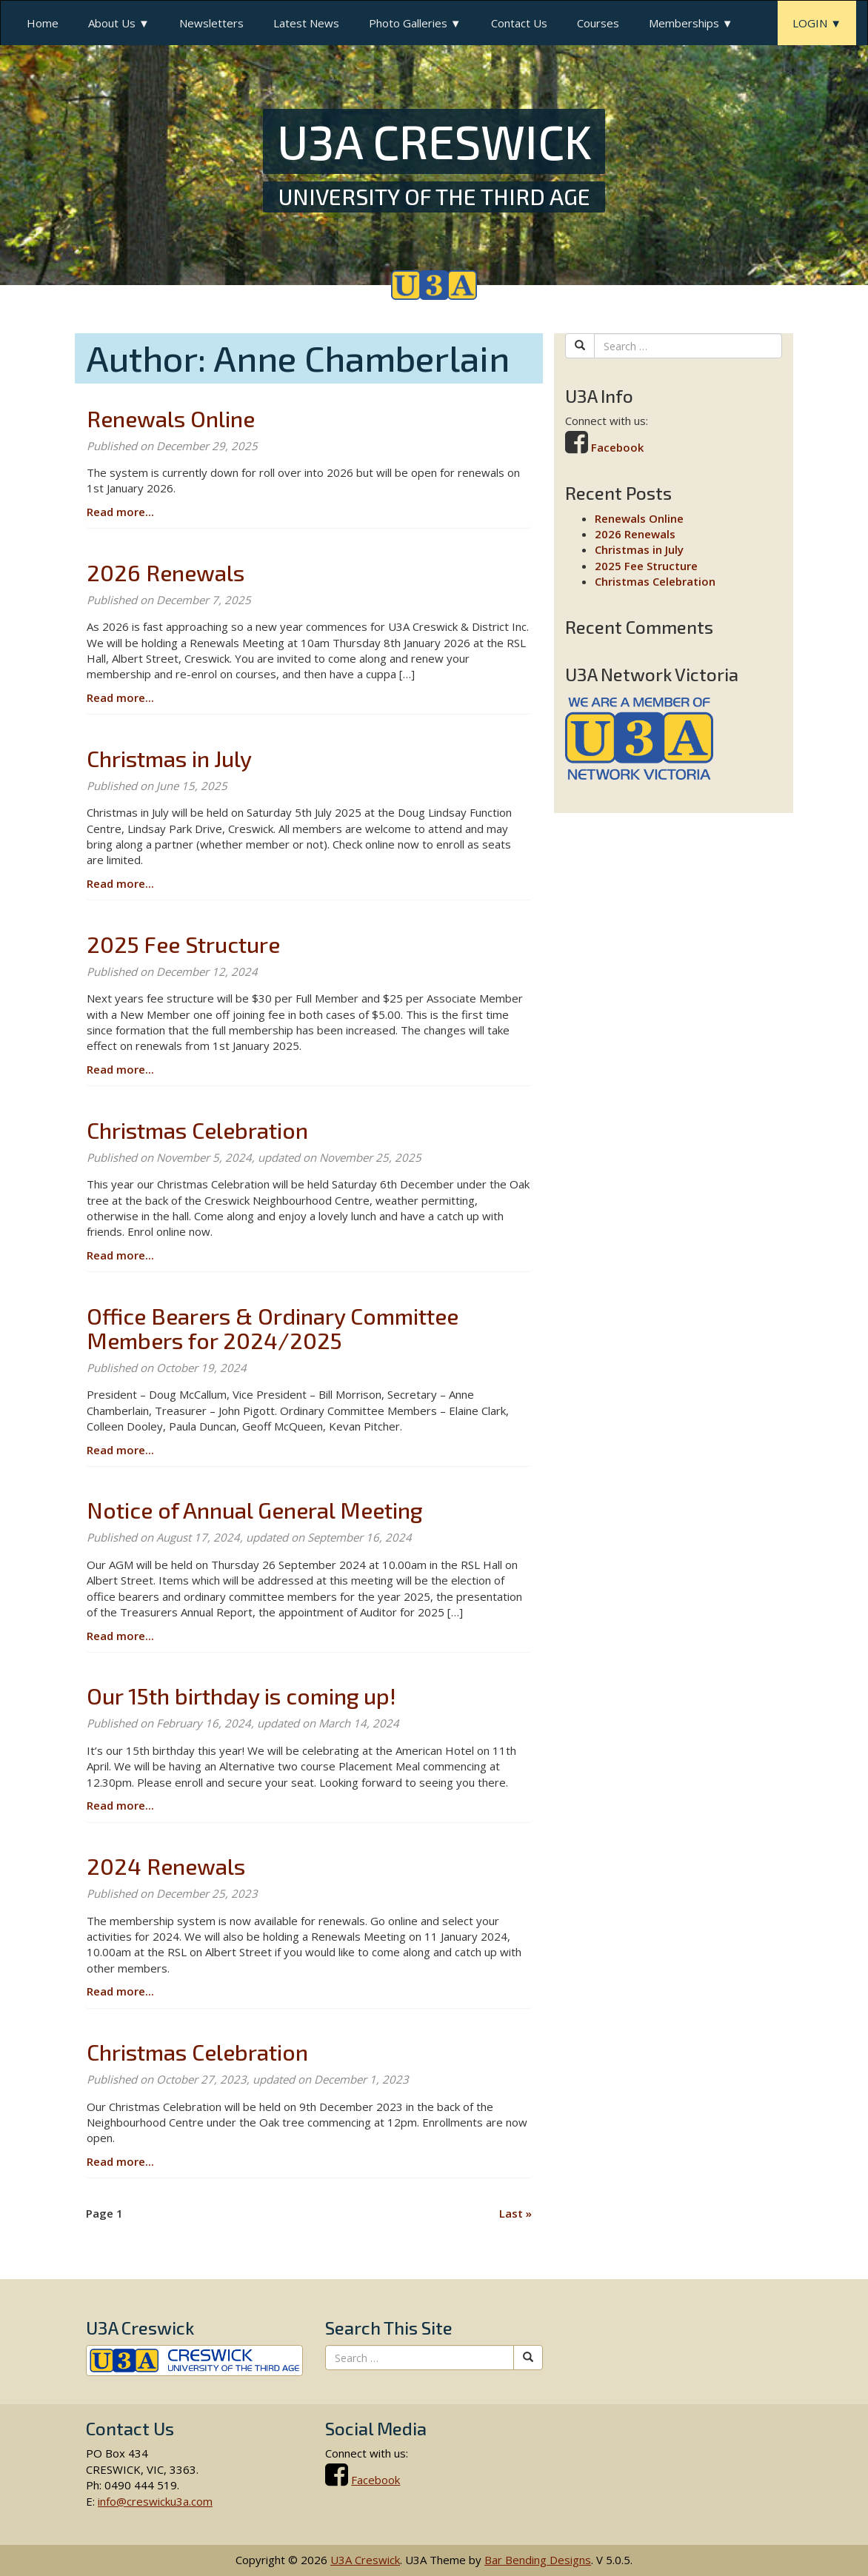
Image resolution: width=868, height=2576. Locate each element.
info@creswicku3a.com (155, 2501)
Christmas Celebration (197, 1130)
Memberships (684, 23)
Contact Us (519, 23)
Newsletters (211, 23)
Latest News (306, 23)
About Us (112, 23)
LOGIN (809, 23)
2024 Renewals (166, 1866)
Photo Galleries (408, 23)
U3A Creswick (365, 2559)
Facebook (617, 447)
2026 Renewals (165, 572)
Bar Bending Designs (537, 2559)
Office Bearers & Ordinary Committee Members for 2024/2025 (272, 1328)
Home (43, 23)
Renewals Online (171, 418)
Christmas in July (169, 758)
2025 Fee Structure (183, 944)
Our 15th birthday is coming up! (241, 1695)
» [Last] (515, 2213)
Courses (598, 23)
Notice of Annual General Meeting (254, 1509)
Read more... (120, 511)
